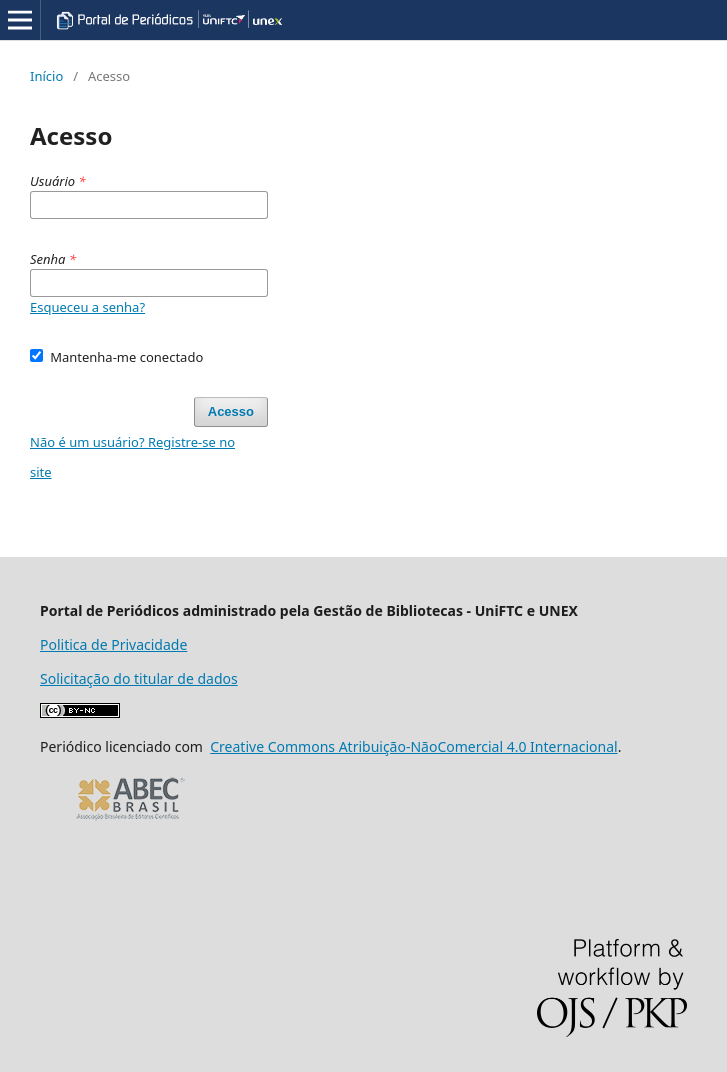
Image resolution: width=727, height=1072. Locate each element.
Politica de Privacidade (113, 644)
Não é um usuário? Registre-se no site (132, 457)
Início (46, 76)
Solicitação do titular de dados (139, 678)
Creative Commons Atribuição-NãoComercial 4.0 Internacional (413, 746)
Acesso (231, 411)
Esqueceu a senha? (87, 307)
